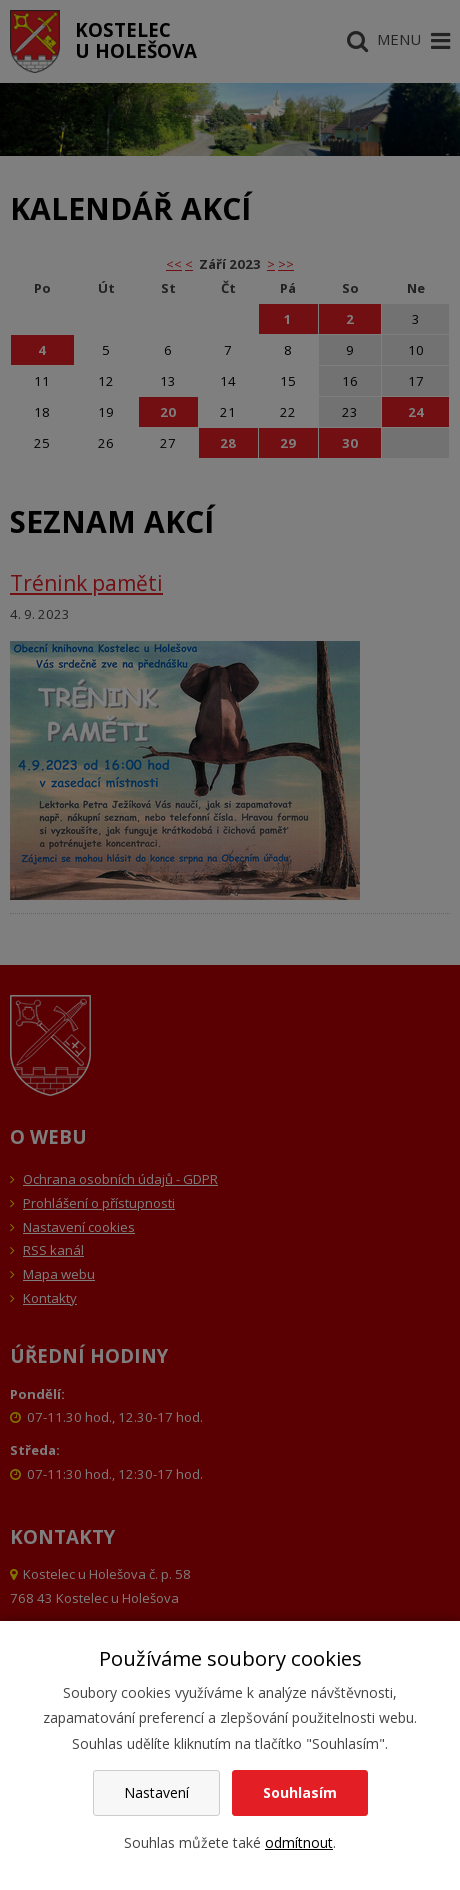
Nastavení (156, 1792)
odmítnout (299, 1842)
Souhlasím (300, 1792)
